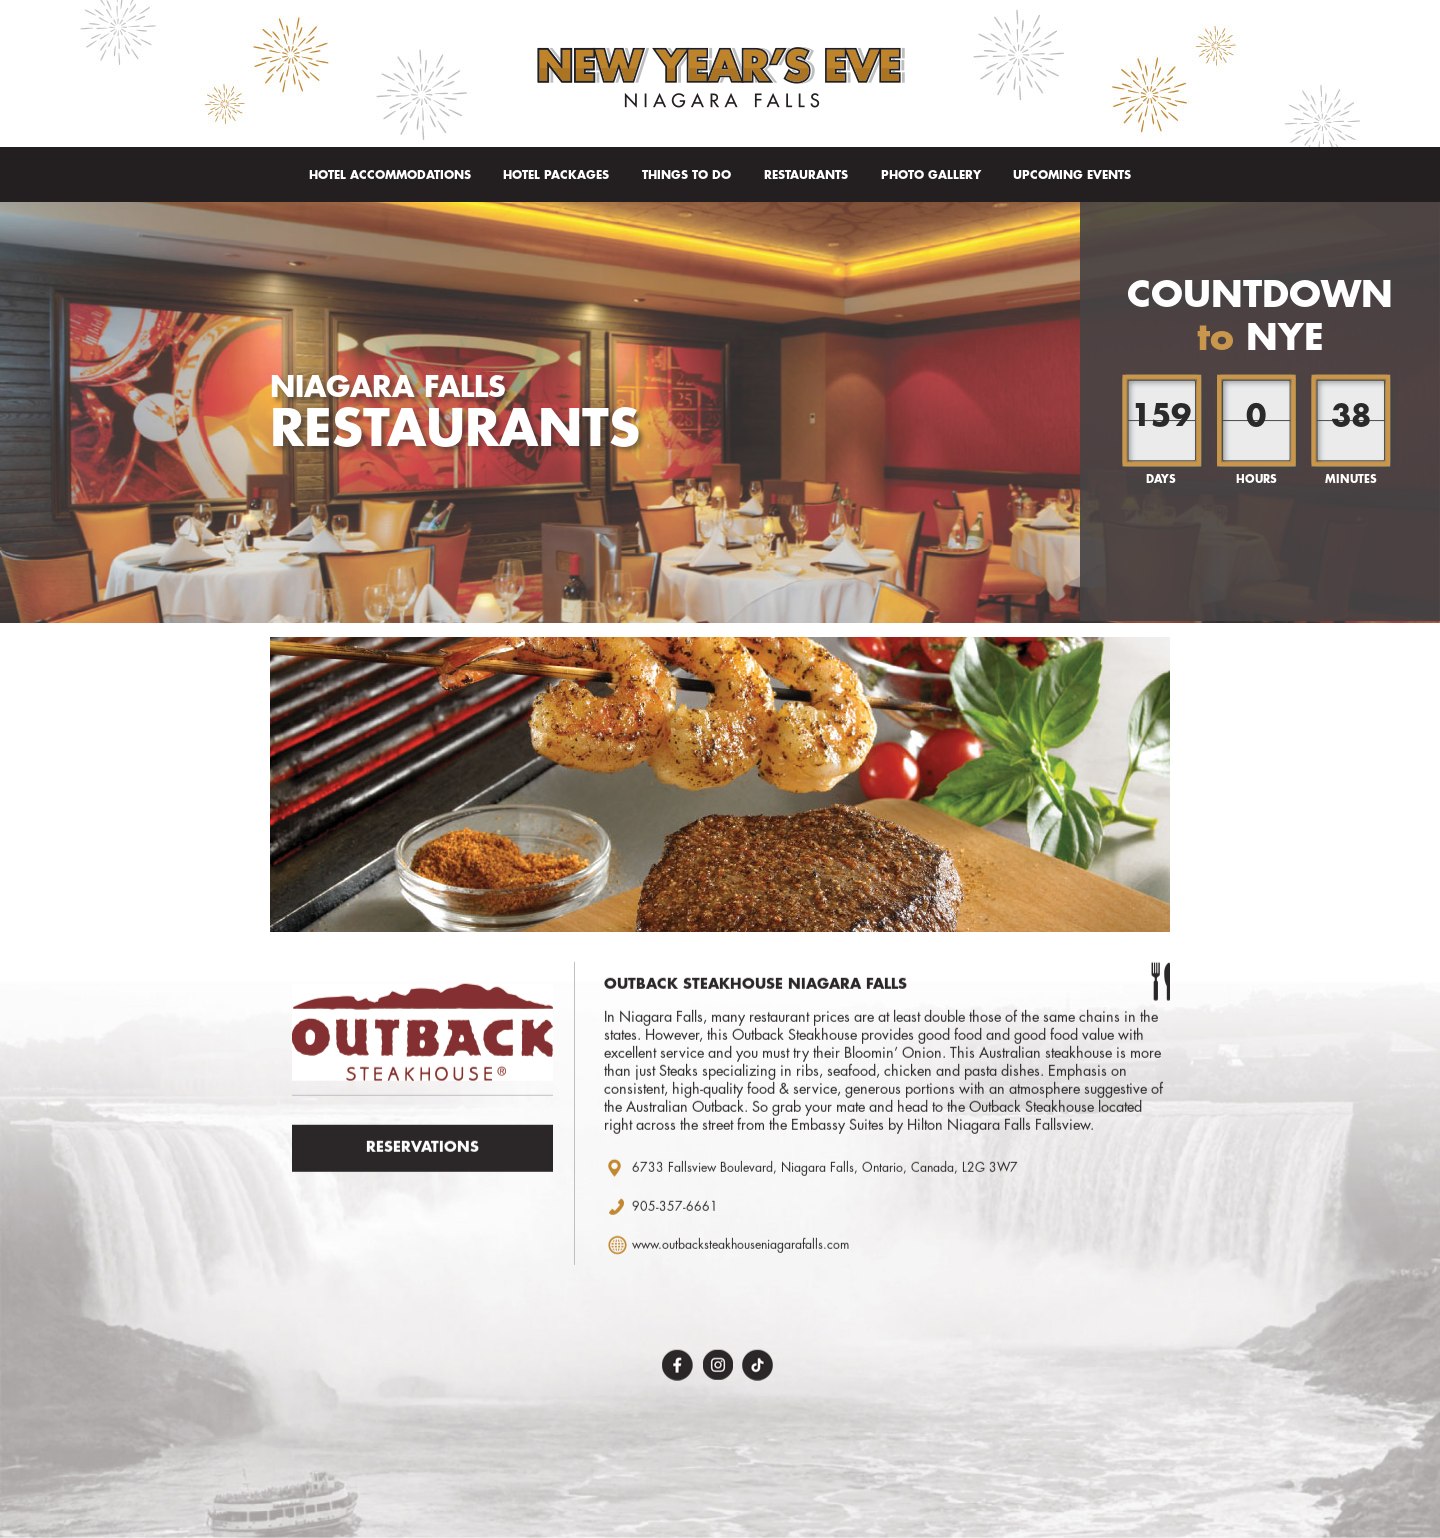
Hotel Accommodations (390, 175)
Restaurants (806, 175)
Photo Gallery (931, 175)
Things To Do (686, 175)
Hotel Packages (556, 175)
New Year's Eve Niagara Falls (720, 77)
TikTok (757, 1370)
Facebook (677, 1370)
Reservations (422, 1153)
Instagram (717, 1370)
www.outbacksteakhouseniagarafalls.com (740, 1251)
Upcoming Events (1072, 175)
